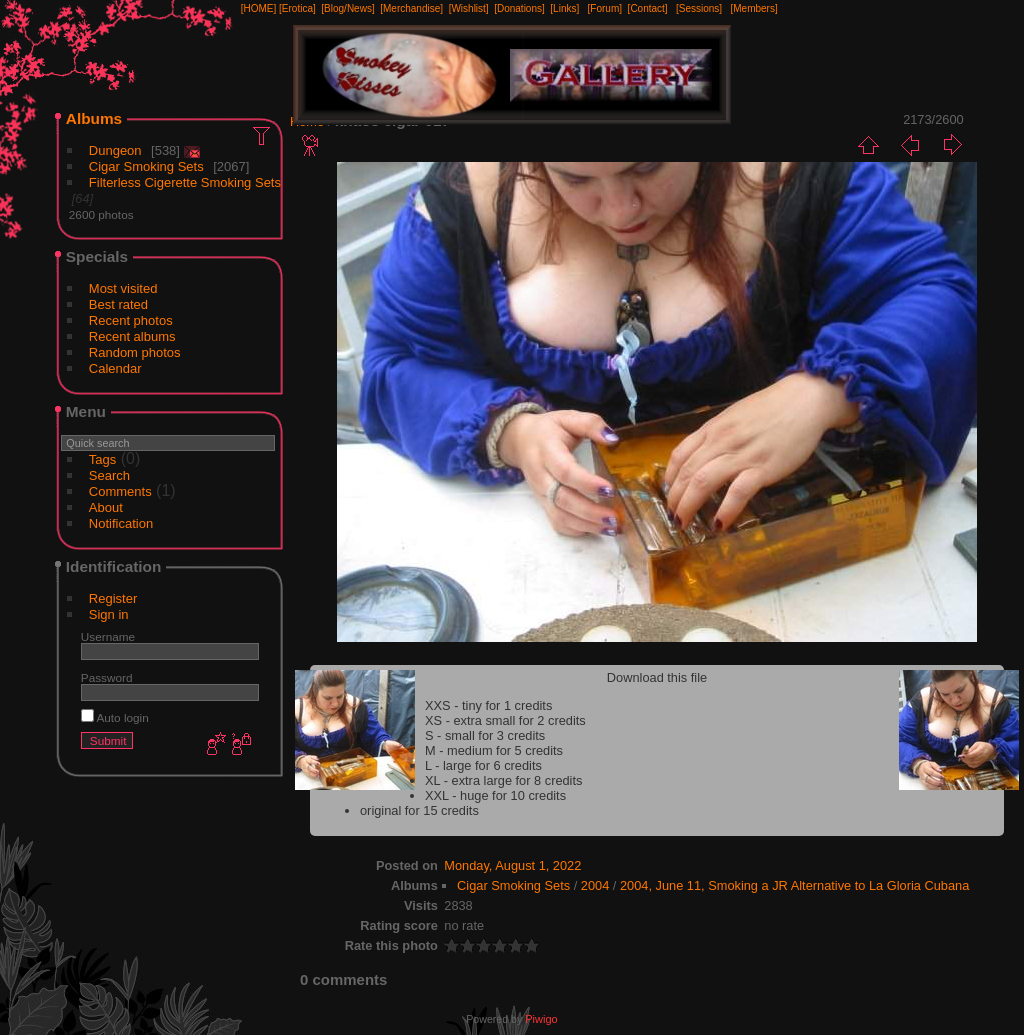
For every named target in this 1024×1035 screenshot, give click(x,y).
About (106, 507)
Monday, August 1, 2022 (512, 865)
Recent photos (131, 320)
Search (109, 475)
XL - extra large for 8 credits (503, 780)
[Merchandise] (411, 8)
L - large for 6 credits (483, 765)
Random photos (135, 352)
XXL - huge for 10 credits (495, 795)
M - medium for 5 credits (494, 750)
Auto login (115, 717)
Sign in (109, 614)
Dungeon (115, 150)
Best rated (118, 304)
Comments (120, 491)
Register (113, 598)
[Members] (753, 8)
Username (108, 636)
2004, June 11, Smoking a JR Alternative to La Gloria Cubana (794, 885)
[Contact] (648, 8)
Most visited (123, 288)
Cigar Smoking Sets (146, 166)
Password (107, 677)
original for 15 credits (419, 810)
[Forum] (605, 8)
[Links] (564, 8)
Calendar (115, 368)
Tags (102, 459)
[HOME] (259, 8)
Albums (94, 118)
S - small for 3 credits (485, 735)
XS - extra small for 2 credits (505, 720)
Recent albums (132, 336)
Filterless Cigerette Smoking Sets (185, 182)
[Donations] (519, 8)
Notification (121, 523)
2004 (595, 885)
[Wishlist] (469, 8)
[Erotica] (297, 8)
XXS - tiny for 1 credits (488, 705)
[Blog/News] (347, 8)
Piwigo (541, 1019)
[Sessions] (699, 8)
